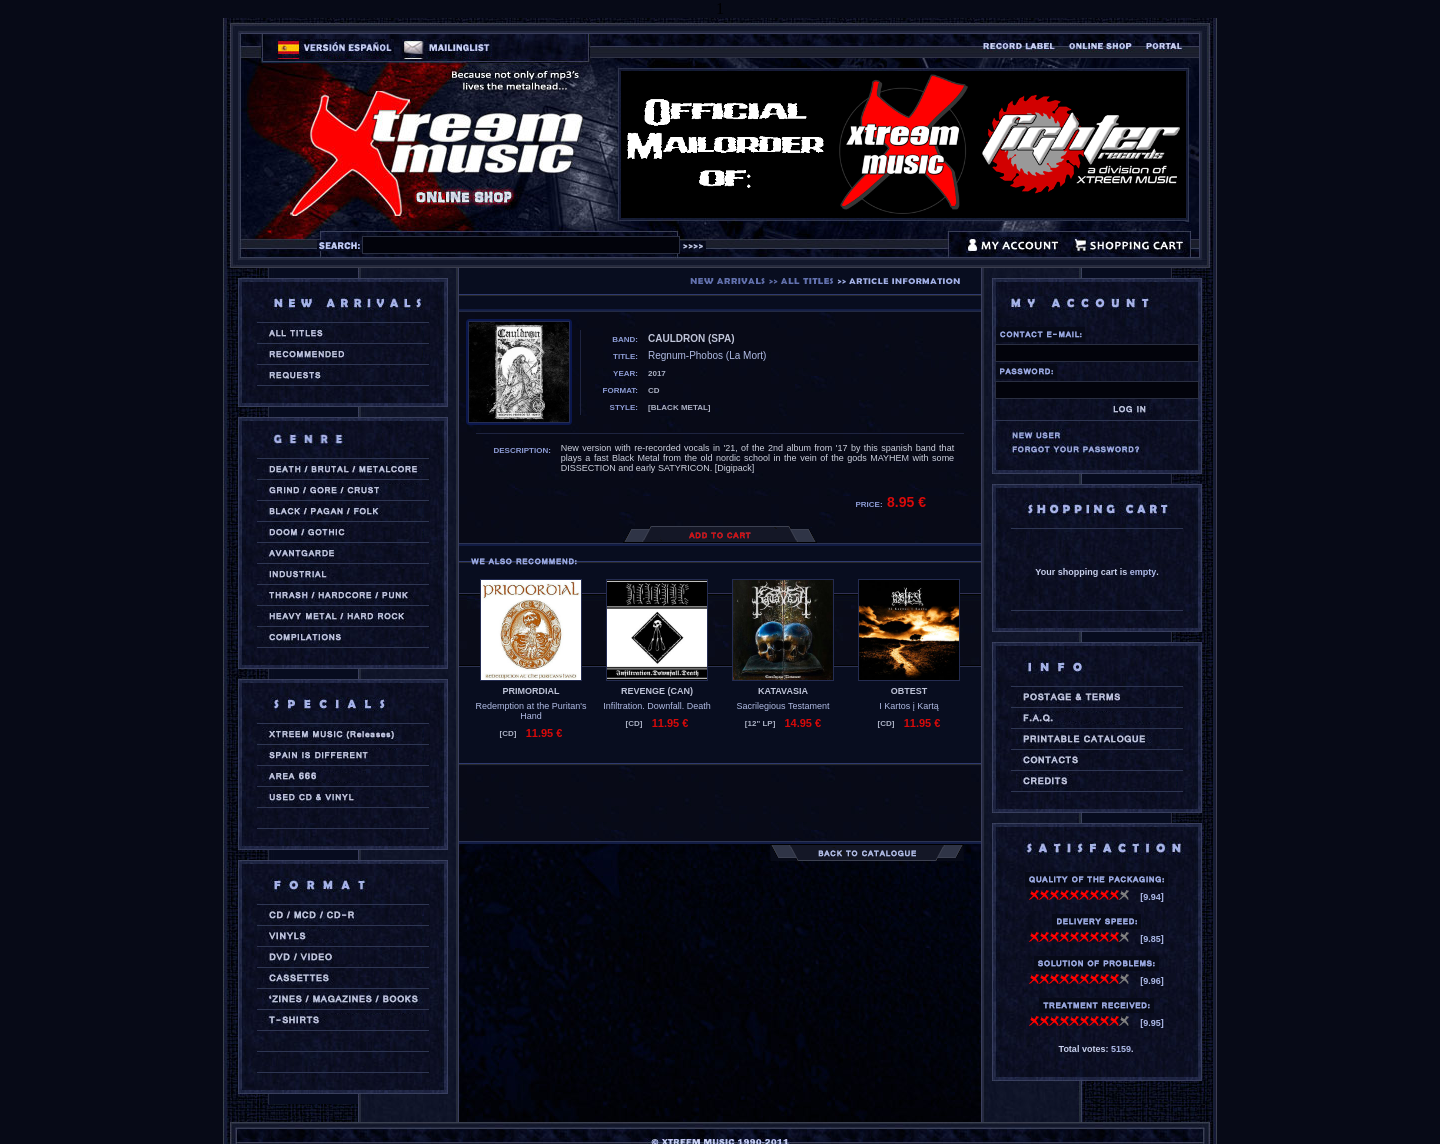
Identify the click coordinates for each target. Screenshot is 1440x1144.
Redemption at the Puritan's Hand (531, 711)
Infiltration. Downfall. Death (657, 706)
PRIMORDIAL (531, 691)
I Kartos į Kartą (909, 706)
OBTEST (909, 691)
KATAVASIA (783, 691)
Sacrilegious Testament (783, 706)
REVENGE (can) (657, 691)
